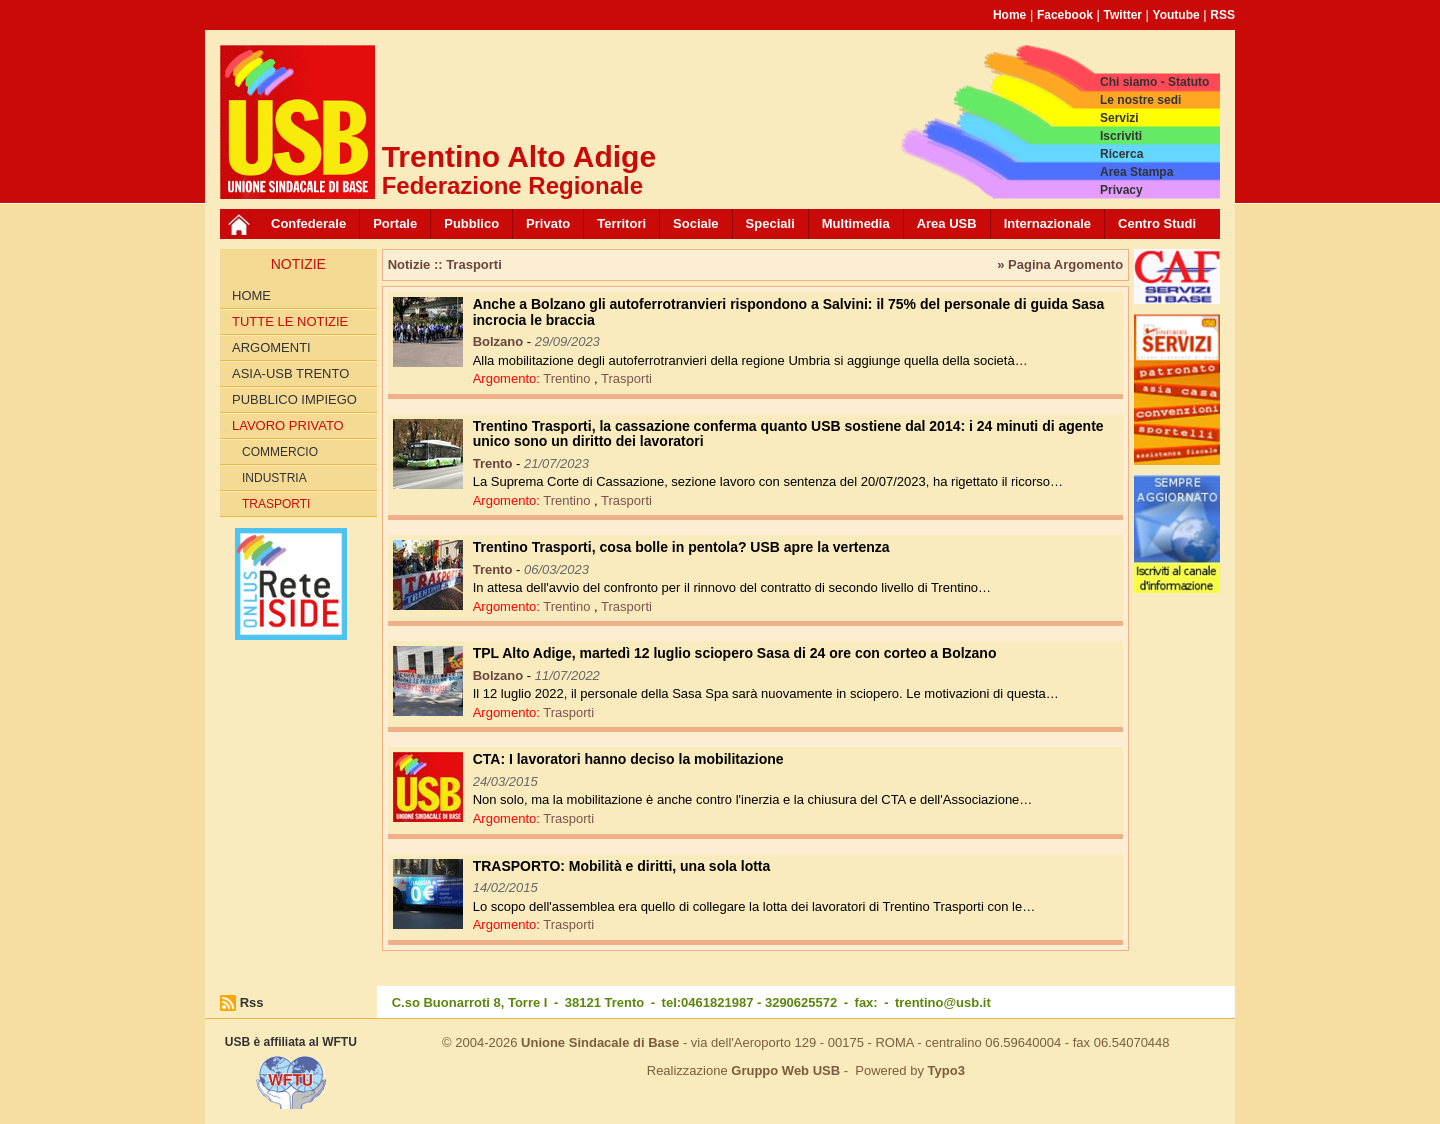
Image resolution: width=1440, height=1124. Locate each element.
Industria (274, 478)
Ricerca (1121, 154)
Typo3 (946, 1070)
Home (1009, 15)
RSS (1222, 15)
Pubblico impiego (294, 399)
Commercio (280, 452)
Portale (395, 223)
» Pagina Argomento (1060, 264)
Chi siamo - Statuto (1154, 82)
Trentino (568, 378)
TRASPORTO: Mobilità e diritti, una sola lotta (622, 866)
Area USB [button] (947, 223)
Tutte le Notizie (290, 321)
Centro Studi (1157, 223)
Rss (252, 1002)
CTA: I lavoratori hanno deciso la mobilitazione (628, 759)
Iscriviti (1121, 136)
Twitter (1123, 15)
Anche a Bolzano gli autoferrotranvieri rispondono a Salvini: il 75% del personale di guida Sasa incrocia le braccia (789, 311)
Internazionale (1047, 223)
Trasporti (276, 504)
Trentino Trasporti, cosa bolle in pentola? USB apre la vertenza (681, 547)
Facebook (1065, 15)
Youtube (1176, 15)
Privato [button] (548, 223)
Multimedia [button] (856, 223)
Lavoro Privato (288, 425)
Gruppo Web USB (785, 1070)
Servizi (1119, 118)
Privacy (1121, 190)
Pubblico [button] (471, 223)
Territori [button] (621, 223)
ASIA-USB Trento (290, 373)
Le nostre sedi (1140, 100)
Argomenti (271, 347)
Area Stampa (1136, 172)
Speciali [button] (770, 223)
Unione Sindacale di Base (600, 1042)
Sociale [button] (696, 223)
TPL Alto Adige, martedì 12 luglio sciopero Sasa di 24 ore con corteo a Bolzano (735, 653)
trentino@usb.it (943, 1002)
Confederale (308, 223)
